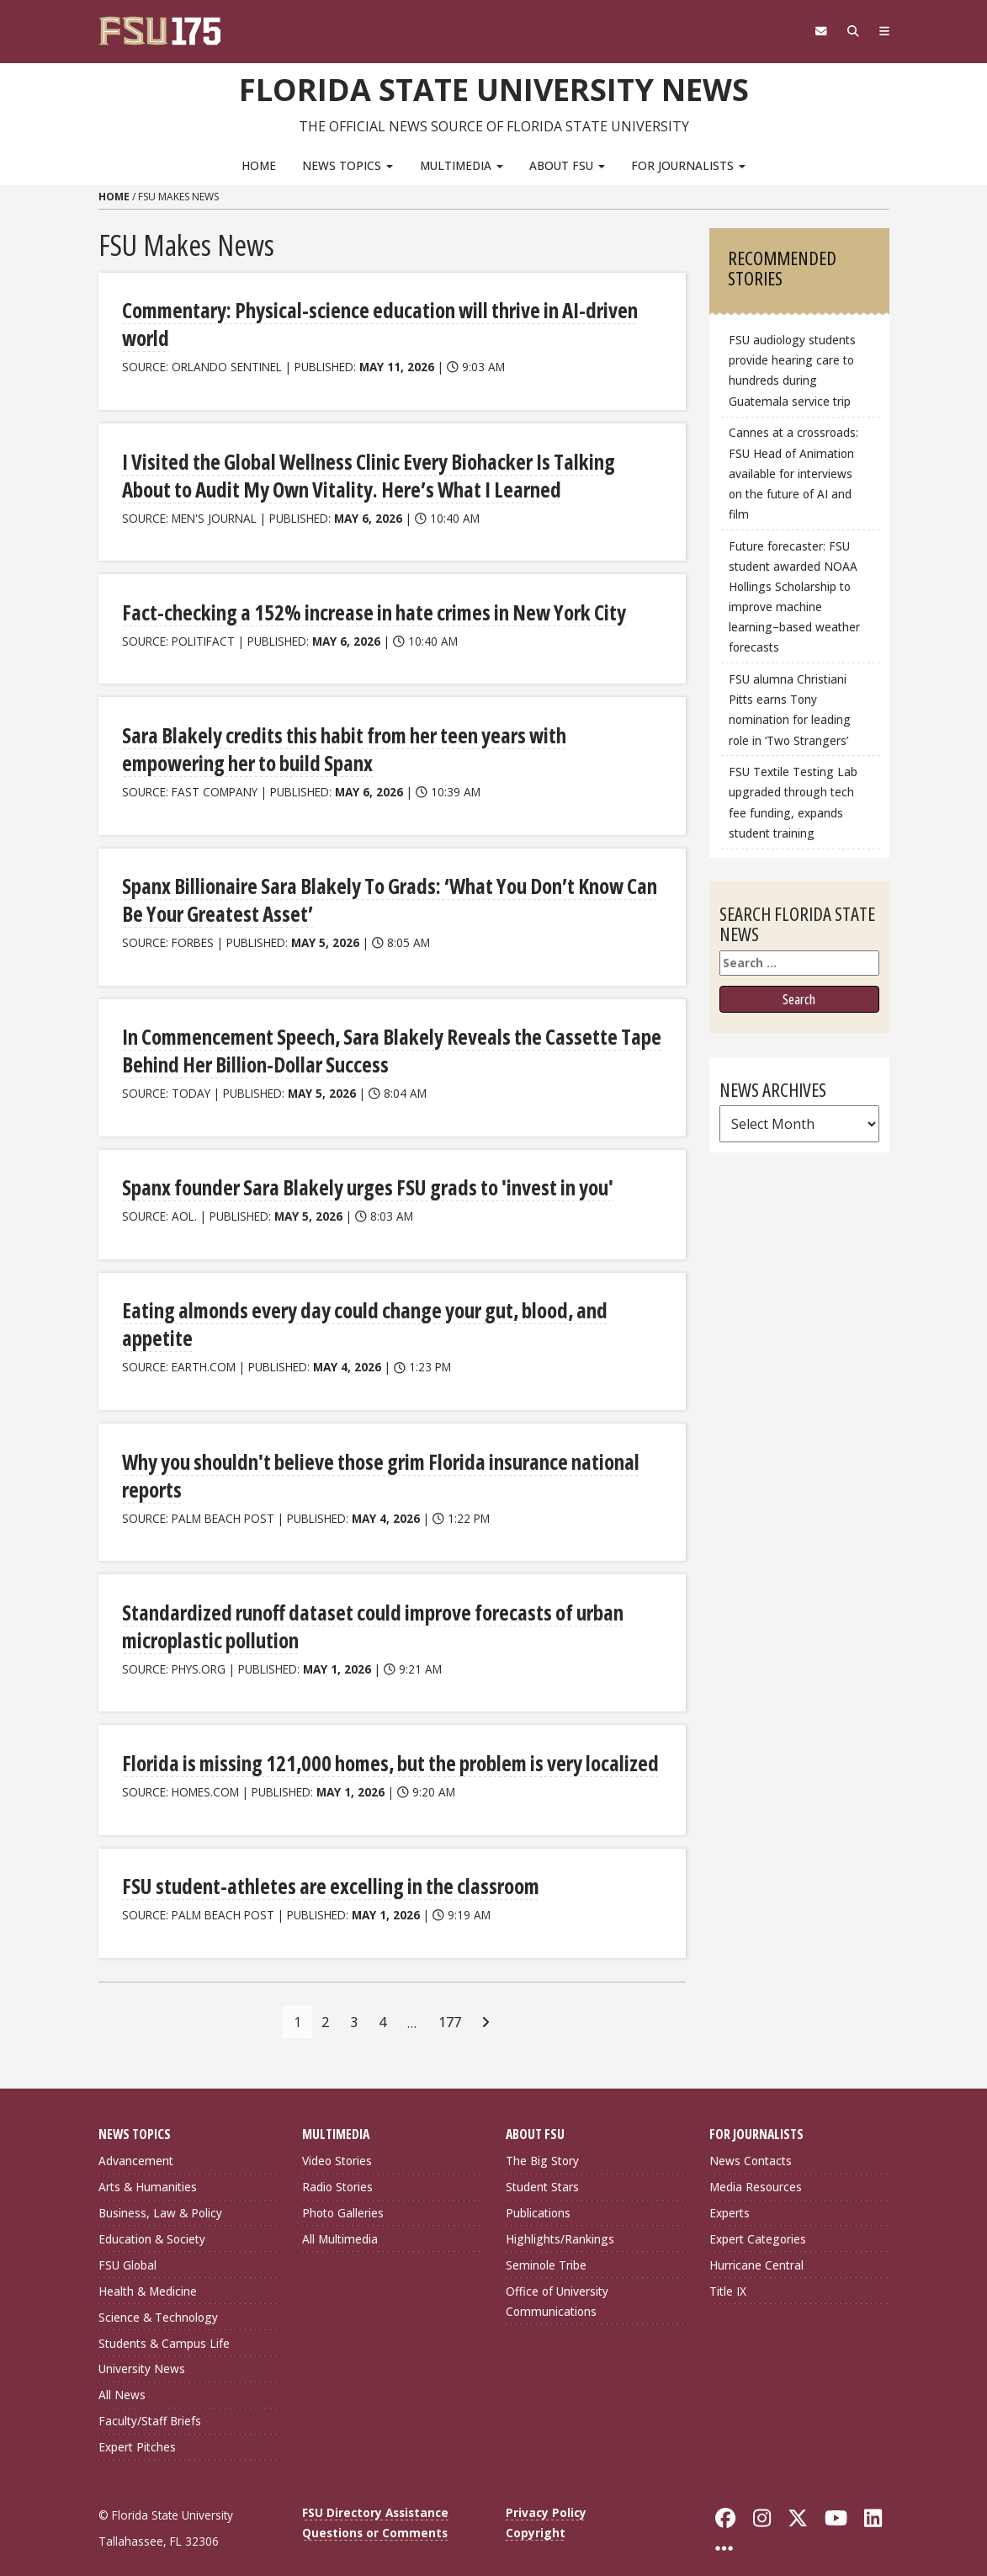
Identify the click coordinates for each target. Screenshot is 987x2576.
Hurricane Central (756, 2247)
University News (141, 2352)
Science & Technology (158, 2299)
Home (258, 165)
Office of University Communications (557, 2283)
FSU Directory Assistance (375, 2496)
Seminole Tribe (546, 2247)
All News (122, 2378)
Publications (538, 2196)
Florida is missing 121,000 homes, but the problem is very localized (382, 1747)
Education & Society (151, 2222)
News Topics (347, 165)
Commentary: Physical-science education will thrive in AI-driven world (373, 322)
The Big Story (542, 2144)
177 (449, 2004)
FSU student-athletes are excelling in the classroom (324, 1869)
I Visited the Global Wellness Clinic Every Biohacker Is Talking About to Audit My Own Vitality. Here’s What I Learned (388, 471)
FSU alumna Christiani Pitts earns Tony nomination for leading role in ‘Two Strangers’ (790, 709)
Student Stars (542, 2170)
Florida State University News (493, 88)
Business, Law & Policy (160, 2196)
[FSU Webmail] (815, 31)
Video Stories (337, 2144)
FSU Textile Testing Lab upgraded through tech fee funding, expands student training (793, 802)
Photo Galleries (343, 2196)
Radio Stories (337, 2170)
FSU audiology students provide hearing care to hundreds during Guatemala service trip (792, 370)
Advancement (135, 2144)
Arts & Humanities (147, 2170)
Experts (729, 2196)
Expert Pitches (137, 2430)
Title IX (727, 2273)
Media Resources (755, 2170)
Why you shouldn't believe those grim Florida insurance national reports (375, 1461)
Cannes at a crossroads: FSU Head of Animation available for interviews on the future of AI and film (793, 473)
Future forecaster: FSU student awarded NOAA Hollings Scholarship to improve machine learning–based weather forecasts (794, 596)
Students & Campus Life (164, 2326)
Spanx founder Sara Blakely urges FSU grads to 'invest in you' (361, 1177)
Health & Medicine (147, 2273)
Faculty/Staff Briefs (149, 2404)
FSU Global (127, 2247)
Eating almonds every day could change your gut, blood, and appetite (359, 1312)
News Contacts (750, 2144)
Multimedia (461, 165)
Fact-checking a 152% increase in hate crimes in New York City (365, 607)
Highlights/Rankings (560, 2222)
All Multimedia (340, 2222)
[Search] (849, 31)
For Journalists (688, 165)
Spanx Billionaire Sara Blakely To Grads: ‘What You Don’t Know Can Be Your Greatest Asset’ (382, 892)
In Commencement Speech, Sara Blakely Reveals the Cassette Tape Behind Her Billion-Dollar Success (382, 1041)
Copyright (535, 2516)
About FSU (567, 165)
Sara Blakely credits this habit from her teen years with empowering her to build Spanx (389, 743)
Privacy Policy (546, 2496)
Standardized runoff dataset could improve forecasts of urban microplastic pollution (365, 1610)
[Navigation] (882, 31)
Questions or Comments (375, 2516)
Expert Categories (757, 2222)
